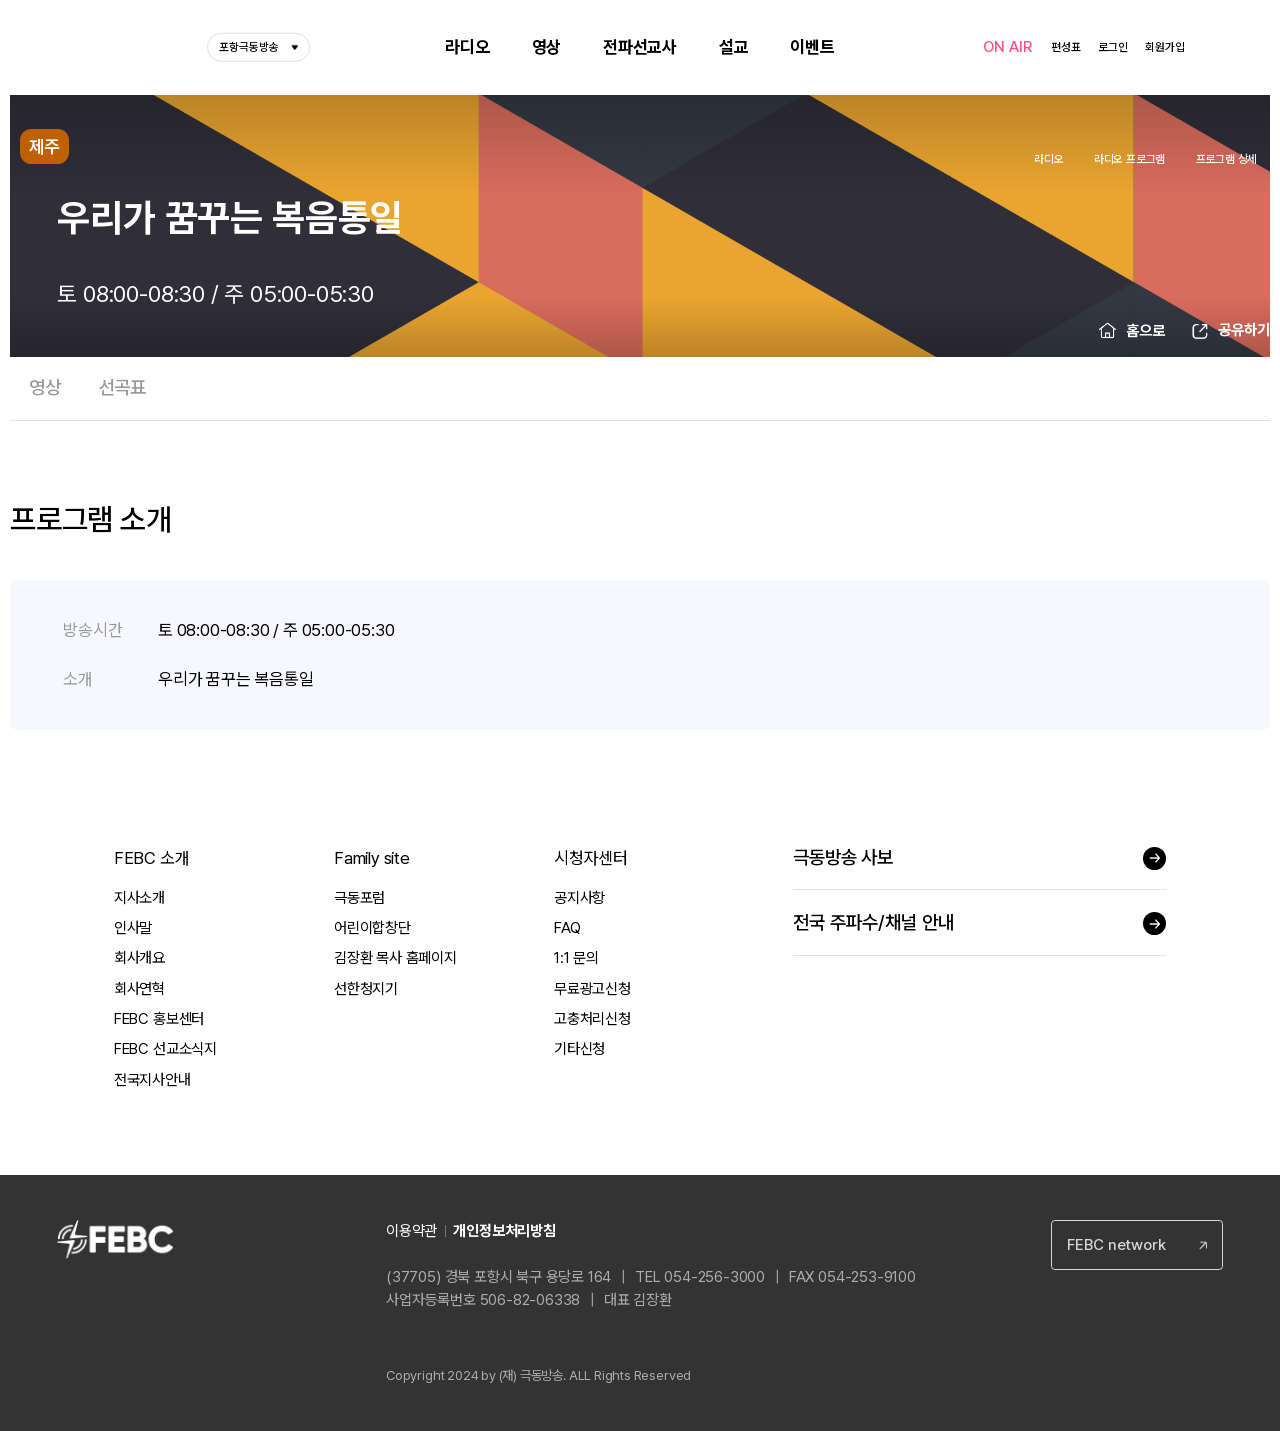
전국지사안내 (152, 1080)
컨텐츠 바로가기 (0, 0)
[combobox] (1137, 1244)
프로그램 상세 (1227, 159)
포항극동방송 (258, 47)
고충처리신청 (592, 1019)
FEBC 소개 (152, 858)
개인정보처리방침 (504, 1231)
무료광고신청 (592, 989)
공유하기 (1244, 330)
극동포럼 (359, 898)
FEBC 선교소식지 (165, 1049)
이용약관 (411, 1231)
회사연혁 (139, 989)
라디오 (1048, 159)
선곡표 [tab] (122, 387)
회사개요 (139, 958)
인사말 (133, 928)
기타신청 (579, 1049)
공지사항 (579, 898)
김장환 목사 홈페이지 (395, 958)
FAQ (567, 928)
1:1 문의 (576, 958)
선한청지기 (366, 989)
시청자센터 (591, 858)
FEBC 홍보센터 (159, 1019)
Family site (372, 858)
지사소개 (139, 898)
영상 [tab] (45, 387)
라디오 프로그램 (1129, 159)
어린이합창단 (372, 928)
